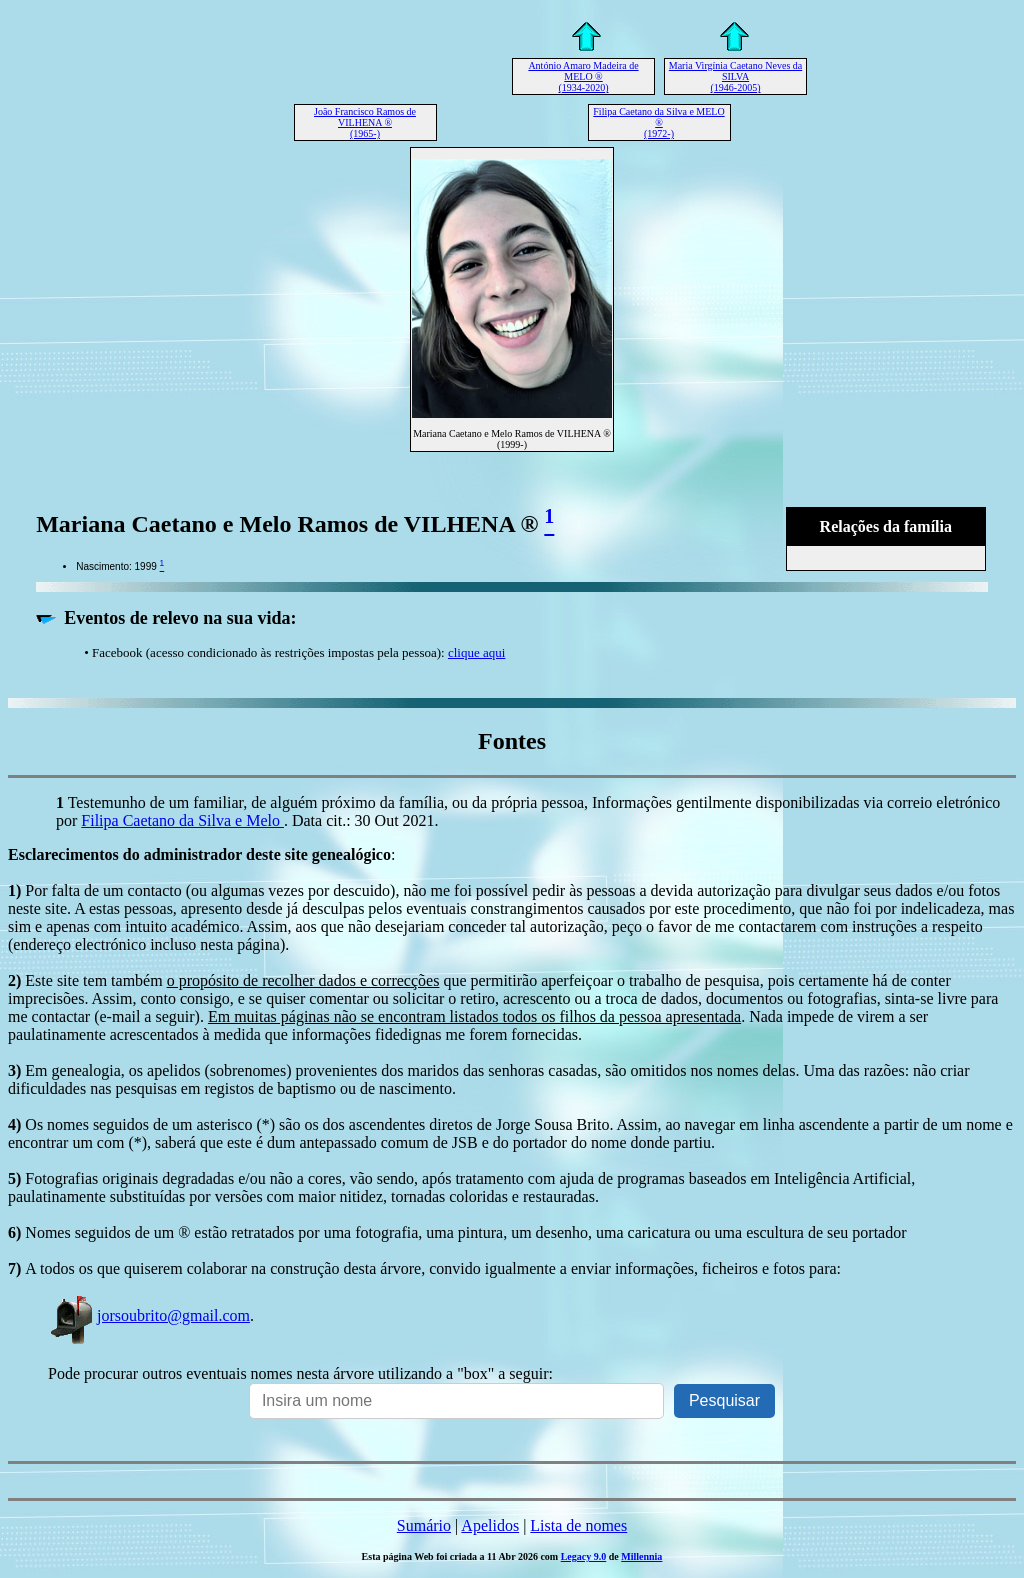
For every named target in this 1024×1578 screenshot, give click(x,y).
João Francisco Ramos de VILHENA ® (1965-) (365, 122)
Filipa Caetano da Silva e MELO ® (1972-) (658, 122)
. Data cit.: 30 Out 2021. (361, 820)
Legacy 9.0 (584, 1556)
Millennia (641, 1556)
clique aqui (476, 652)
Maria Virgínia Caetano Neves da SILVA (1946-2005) (735, 76)
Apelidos (490, 1525)
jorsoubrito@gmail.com (149, 1315)
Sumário (424, 1525)
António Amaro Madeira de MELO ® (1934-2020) (583, 76)
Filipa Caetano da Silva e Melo (182, 820)
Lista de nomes (578, 1525)
